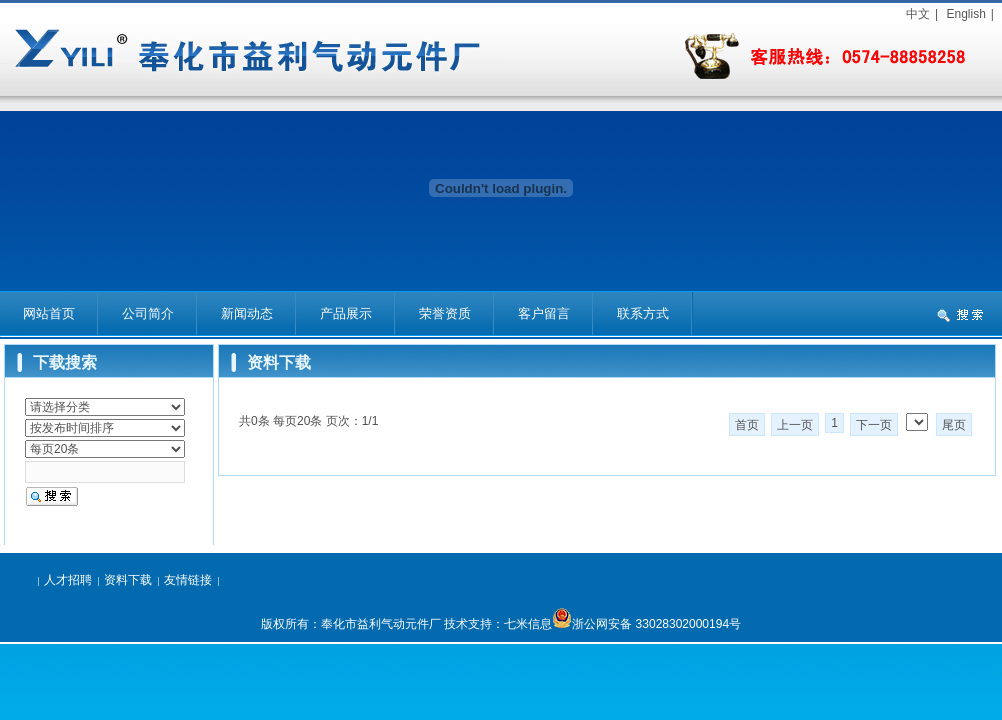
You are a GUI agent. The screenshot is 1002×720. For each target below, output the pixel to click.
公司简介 (148, 313)
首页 (747, 425)
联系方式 (643, 313)
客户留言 (544, 313)
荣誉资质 (445, 313)
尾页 (954, 425)
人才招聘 (68, 580)
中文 (918, 14)
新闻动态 (247, 313)
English (965, 14)
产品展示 (346, 313)
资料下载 (128, 580)
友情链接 (188, 580)
